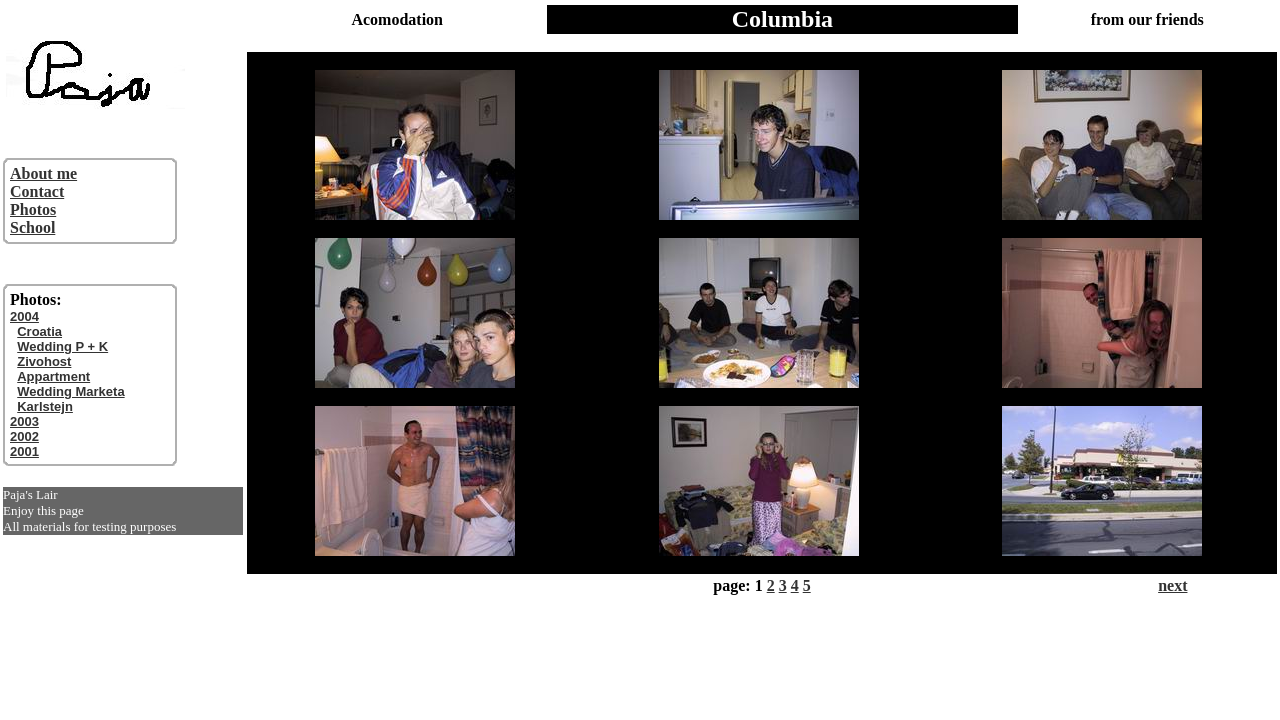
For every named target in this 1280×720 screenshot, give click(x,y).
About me (43, 173)
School (32, 227)
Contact (37, 191)
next (1172, 585)
